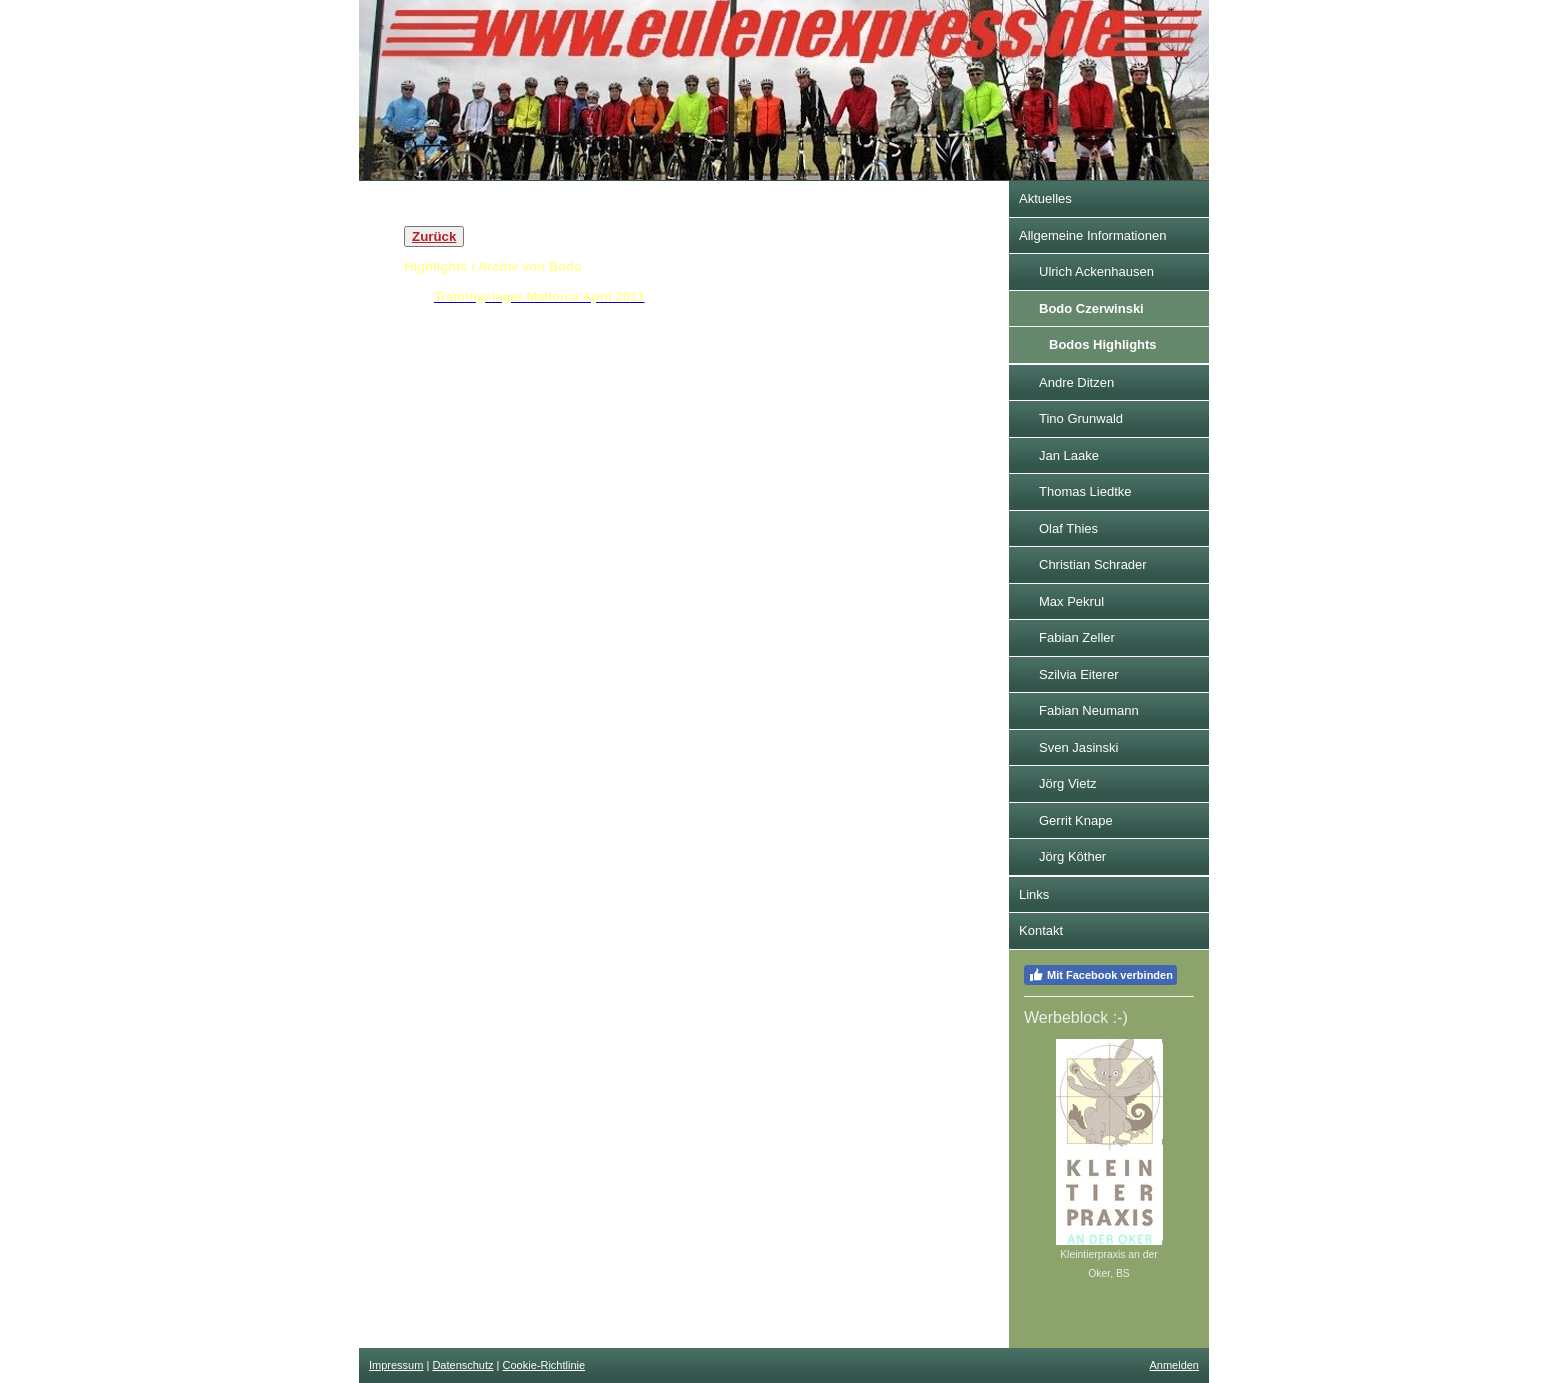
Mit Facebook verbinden (1100, 975)
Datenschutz (462, 1365)
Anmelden (1174, 1365)
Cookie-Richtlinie (544, 1365)
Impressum (396, 1365)
